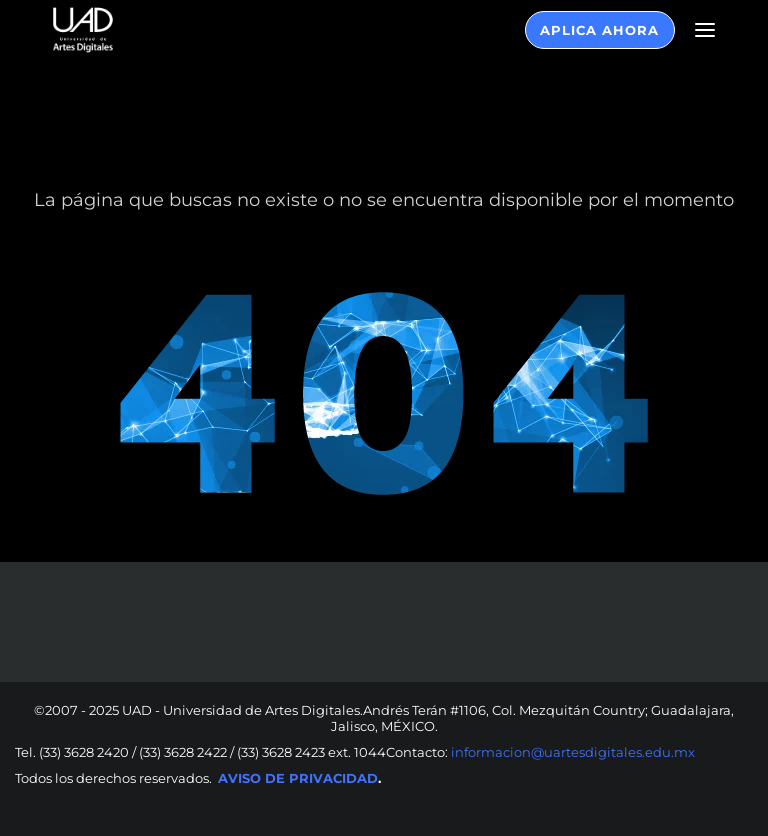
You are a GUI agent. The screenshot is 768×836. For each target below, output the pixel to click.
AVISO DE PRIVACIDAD (298, 778)
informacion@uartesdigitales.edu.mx (571, 752)
